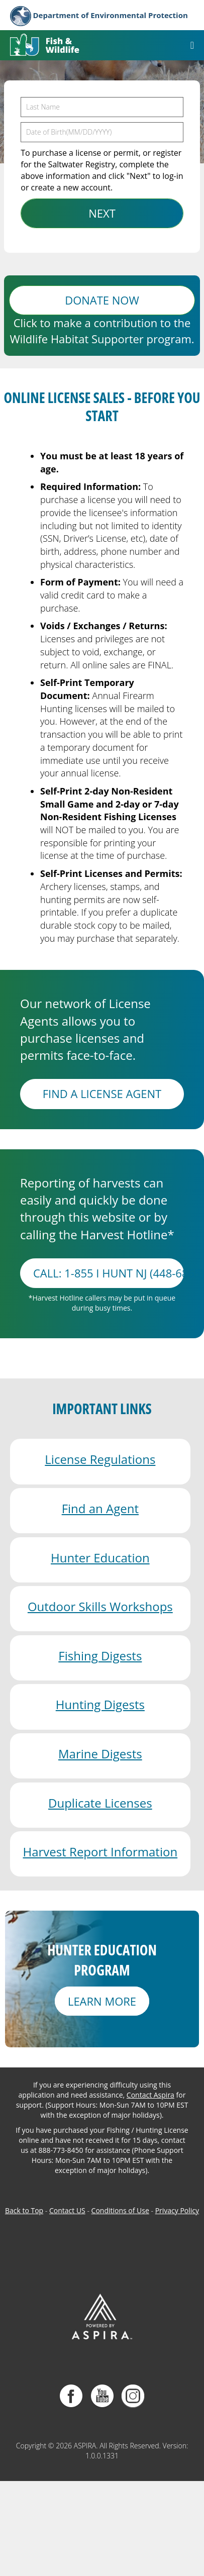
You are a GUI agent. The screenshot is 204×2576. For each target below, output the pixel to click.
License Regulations (100, 1459)
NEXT (102, 213)
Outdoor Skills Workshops (100, 1606)
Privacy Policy (177, 2210)
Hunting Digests (100, 1704)
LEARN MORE (102, 2001)
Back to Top (24, 2210)
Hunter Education (100, 1557)
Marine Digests (100, 1753)
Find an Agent (100, 1508)
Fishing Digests (100, 1655)
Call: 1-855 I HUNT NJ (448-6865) (108, 1272)
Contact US (67, 2210)
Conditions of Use (120, 2210)
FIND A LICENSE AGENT (102, 1093)
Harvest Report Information (100, 1851)
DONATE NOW (102, 300)
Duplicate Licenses (100, 1803)
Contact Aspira (150, 2095)
